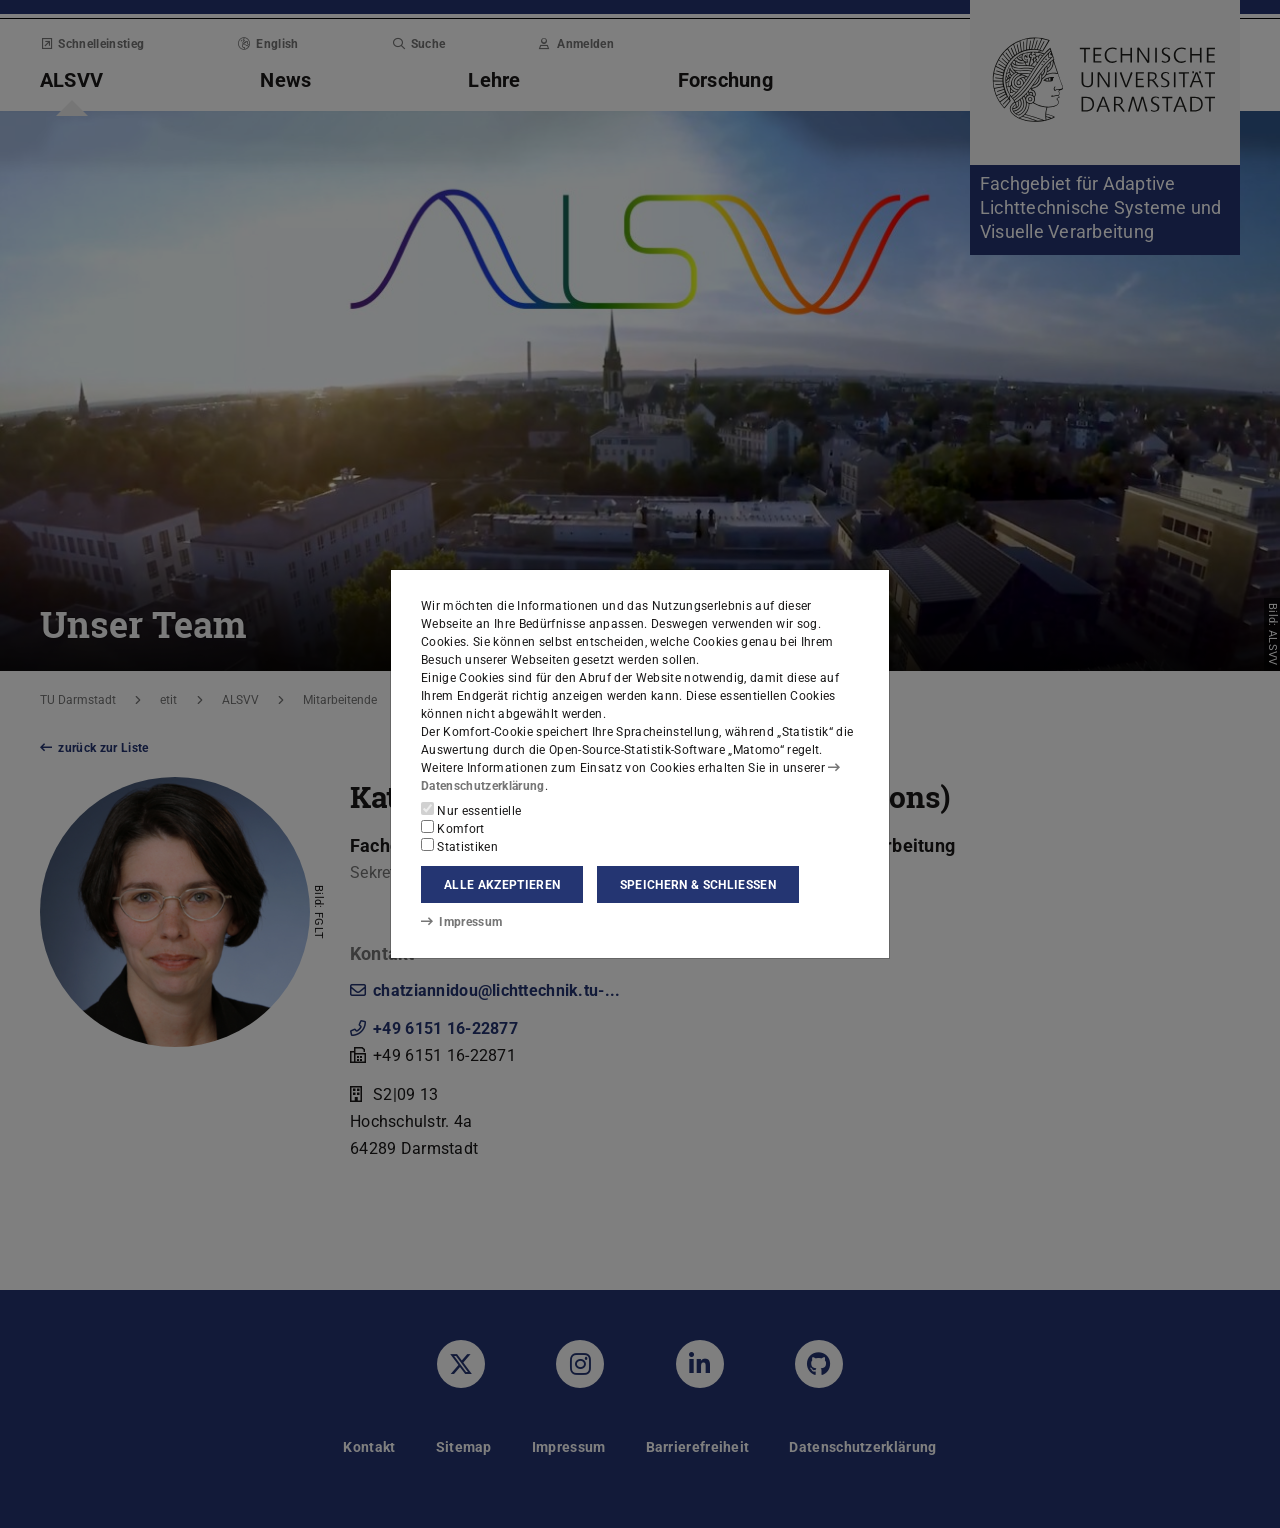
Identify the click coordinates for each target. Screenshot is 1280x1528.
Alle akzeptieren (502, 885)
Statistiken (459, 846)
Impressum (461, 922)
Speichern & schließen (698, 885)
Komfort (453, 828)
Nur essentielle (471, 810)
